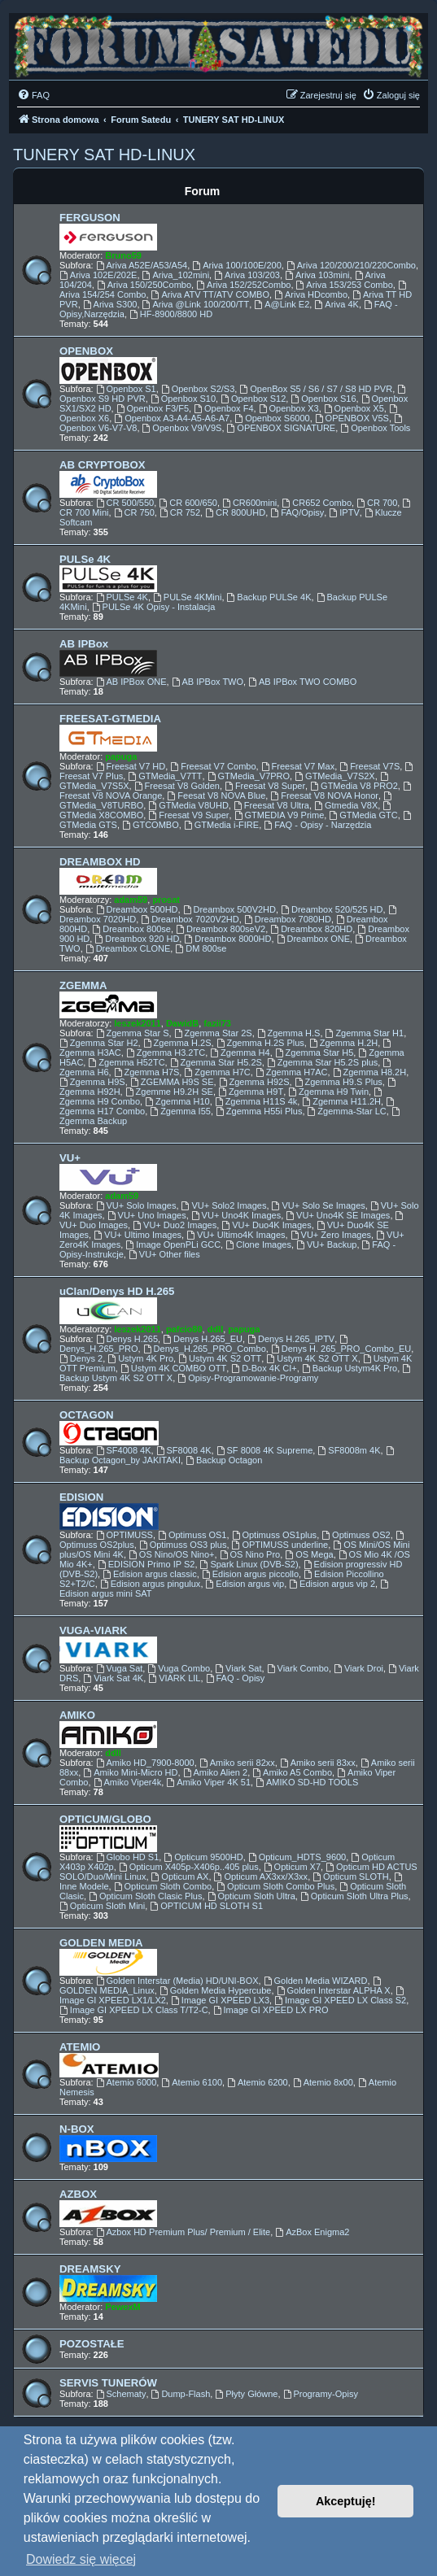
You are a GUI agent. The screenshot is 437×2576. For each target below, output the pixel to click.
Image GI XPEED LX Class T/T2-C (133, 2010)
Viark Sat (238, 1668)
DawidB (182, 1023)
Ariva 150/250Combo (144, 285)
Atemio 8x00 (323, 2082)
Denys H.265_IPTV (290, 1339)
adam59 (130, 899)
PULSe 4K (85, 559)
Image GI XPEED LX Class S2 (340, 2000)
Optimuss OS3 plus (183, 1545)
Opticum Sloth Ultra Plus (354, 1896)
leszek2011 (137, 1023)
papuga (121, 756)
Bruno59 (123, 255)
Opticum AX (180, 1876)
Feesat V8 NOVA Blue (216, 795)
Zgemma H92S (254, 1082)
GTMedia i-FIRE (221, 825)
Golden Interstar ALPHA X (334, 1990)
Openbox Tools (375, 428)
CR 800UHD (235, 512)
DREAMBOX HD (100, 862)
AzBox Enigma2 (312, 2232)
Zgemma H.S (289, 1033)
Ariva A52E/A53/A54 (142, 265)
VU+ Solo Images (136, 1205)
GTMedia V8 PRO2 (354, 786)
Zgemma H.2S (177, 1043)
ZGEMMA (83, 985)
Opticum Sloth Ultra (251, 1896)
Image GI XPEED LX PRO (271, 2010)
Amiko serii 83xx (318, 1762)
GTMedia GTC (363, 815)
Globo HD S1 (128, 1857)
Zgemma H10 (177, 1101)
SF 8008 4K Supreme (264, 1450)
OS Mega (309, 1554)
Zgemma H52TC (126, 1062)
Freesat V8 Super (265, 786)
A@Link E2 (281, 304)
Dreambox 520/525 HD (331, 909)
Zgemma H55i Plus (259, 1111)
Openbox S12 (253, 398)
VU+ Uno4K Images (236, 1215)
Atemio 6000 (126, 2082)
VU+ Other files (164, 1254)
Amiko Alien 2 (215, 1772)
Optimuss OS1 (192, 1535)
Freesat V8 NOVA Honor (324, 795)
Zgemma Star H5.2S (216, 1062)
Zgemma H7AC (292, 1072)
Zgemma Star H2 (98, 1043)
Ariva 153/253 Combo (344, 285)
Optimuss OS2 (355, 1535)
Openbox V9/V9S (182, 428)
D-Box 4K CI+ (263, 1368)
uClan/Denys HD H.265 (116, 1291)
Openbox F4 (223, 408)
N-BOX (76, 2129)
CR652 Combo (317, 503)
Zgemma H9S (92, 1082)
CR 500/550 (125, 503)
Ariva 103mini (317, 275)
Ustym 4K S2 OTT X (311, 1358)
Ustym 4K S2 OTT (219, 1358)
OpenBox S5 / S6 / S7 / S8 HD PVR (315, 389)
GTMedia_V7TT (165, 776)
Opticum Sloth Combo (163, 1886)
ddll (216, 1329)
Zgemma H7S (147, 1072)
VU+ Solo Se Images (318, 1205)
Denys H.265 (127, 1339)
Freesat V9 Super (188, 815)
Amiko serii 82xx (237, 1762)
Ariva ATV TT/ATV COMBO (210, 294)
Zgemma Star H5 (314, 1052)
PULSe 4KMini (187, 597)
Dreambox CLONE (128, 948)
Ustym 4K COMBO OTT (173, 1368)
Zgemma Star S (132, 1033)
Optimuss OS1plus (274, 1535)
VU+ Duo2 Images (174, 1225)
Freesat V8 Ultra (271, 805)
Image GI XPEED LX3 (220, 2000)
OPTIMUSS (124, 1535)
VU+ (70, 1158)
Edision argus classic (150, 1574)
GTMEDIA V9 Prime (279, 815)
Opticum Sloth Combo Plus (275, 1886)
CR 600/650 (188, 503)
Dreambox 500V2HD (229, 909)
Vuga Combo (178, 1668)
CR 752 (180, 512)
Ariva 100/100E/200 (236, 265)
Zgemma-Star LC (347, 1111)
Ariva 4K (336, 304)
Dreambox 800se (131, 929)
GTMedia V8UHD (188, 805)
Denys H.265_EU (203, 1339)
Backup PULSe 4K (269, 597)
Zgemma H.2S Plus (260, 1043)
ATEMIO (79, 2047)
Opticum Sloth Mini (102, 1906)
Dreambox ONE (313, 939)
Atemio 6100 (191, 2082)
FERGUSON (89, 217)
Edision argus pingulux (150, 1584)
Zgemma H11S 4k (256, 1101)
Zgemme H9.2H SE (169, 1091)
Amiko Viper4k (128, 1782)
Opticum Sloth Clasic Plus (145, 1896)
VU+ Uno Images (146, 1215)
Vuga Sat (119, 1668)
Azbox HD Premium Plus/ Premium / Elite (183, 2232)
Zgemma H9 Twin (328, 1091)
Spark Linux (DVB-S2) (249, 1564)
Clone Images (258, 1244)
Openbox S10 (183, 398)
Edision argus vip (245, 1584)
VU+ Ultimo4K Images (235, 1235)
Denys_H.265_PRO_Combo (204, 1348)
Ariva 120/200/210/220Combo (351, 265)
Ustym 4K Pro (140, 1358)
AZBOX (78, 2194)
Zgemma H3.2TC (165, 1052)
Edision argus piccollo (250, 1574)
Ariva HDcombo (310, 294)
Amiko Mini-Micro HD (130, 1772)
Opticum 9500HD (203, 1857)
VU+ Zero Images (331, 1235)
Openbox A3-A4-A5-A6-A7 (171, 418)
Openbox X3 (289, 408)
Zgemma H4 (239, 1052)
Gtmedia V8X (346, 805)
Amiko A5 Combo (292, 1772)
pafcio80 (184, 1329)
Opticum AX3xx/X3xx (261, 1876)
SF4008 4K (123, 1450)
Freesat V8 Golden (177, 786)
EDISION (81, 1497)
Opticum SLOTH (350, 1876)
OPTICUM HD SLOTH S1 (206, 1906)
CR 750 (134, 512)
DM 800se (200, 948)
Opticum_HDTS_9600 (297, 1857)
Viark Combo (298, 1668)
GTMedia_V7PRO (249, 776)
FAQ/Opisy (297, 512)
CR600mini (249, 503)
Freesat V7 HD (131, 766)
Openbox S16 (323, 398)
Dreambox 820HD (311, 929)
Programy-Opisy (320, 2394)
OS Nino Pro (250, 1554)
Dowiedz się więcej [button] (81, 2559)
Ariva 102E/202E (98, 275)
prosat (166, 899)
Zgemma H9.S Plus (338, 1082)
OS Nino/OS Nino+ (171, 1554)
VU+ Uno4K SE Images (338, 1215)
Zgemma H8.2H (369, 1072)
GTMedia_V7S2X (334, 776)
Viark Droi (358, 1668)
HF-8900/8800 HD (170, 314)
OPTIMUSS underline (280, 1545)
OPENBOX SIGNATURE (281, 428)
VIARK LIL (174, 1678)
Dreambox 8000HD (227, 939)
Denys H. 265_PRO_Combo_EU (341, 1348)
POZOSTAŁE (92, 2344)
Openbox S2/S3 (198, 389)
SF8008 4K (184, 1450)
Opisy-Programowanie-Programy (247, 1378)
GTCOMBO (150, 825)
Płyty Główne (246, 2394)
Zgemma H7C (217, 1072)
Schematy (121, 2394)
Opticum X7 (292, 1867)
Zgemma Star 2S (213, 1033)
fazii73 (217, 1023)
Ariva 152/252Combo (243, 285)
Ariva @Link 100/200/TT (196, 304)
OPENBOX (86, 351)
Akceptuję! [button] (346, 2501)
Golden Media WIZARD (316, 1980)
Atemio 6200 (257, 2082)
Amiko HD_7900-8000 (145, 1762)
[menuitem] (33, 95)
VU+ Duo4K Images (266, 1225)
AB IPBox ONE (131, 681)
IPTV (344, 512)
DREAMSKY (89, 2269)
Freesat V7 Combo (213, 766)
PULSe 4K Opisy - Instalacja (154, 607)
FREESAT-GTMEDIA (110, 719)
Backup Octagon (224, 1460)
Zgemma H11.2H (341, 1101)
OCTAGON (86, 1415)
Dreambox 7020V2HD (189, 919)
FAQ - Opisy (235, 1678)
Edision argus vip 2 (332, 1584)
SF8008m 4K (348, 1450)
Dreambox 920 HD (136, 939)
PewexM (122, 2307)
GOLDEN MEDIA (101, 1943)
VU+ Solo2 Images (224, 1205)
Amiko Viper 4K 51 (208, 1782)
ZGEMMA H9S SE (172, 1082)
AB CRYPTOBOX (102, 465)
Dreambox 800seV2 (220, 929)
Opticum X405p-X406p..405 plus (189, 1867)
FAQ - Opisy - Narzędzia (317, 825)
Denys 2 (81, 1358)
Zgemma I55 (180, 1111)
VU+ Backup (326, 1244)
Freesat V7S (369, 766)
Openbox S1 (126, 389)
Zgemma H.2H (343, 1043)
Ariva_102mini (176, 275)
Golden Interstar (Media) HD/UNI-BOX (177, 1980)
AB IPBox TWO (207, 681)
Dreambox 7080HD (287, 919)
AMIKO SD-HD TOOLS (307, 1782)
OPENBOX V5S (352, 418)
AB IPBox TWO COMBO (302, 681)
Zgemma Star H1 (365, 1033)
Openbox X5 (354, 408)
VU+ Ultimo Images (137, 1235)
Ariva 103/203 (247, 275)
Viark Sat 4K (113, 1678)
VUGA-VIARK (93, 1630)
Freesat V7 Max (297, 766)
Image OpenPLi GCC (173, 1244)
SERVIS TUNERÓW (108, 2383)
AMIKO (77, 1715)
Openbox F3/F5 (152, 408)
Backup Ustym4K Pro (349, 1368)
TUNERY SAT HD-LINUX (104, 154)
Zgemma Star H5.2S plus (322, 1062)
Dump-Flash (181, 2394)
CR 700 (376, 503)
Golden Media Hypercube (216, 1990)
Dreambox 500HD (137, 909)
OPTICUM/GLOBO (105, 1819)
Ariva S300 (110, 304)
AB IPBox (83, 644)
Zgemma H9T (250, 1091)
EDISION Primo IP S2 (146, 1564)
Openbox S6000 (271, 418)
